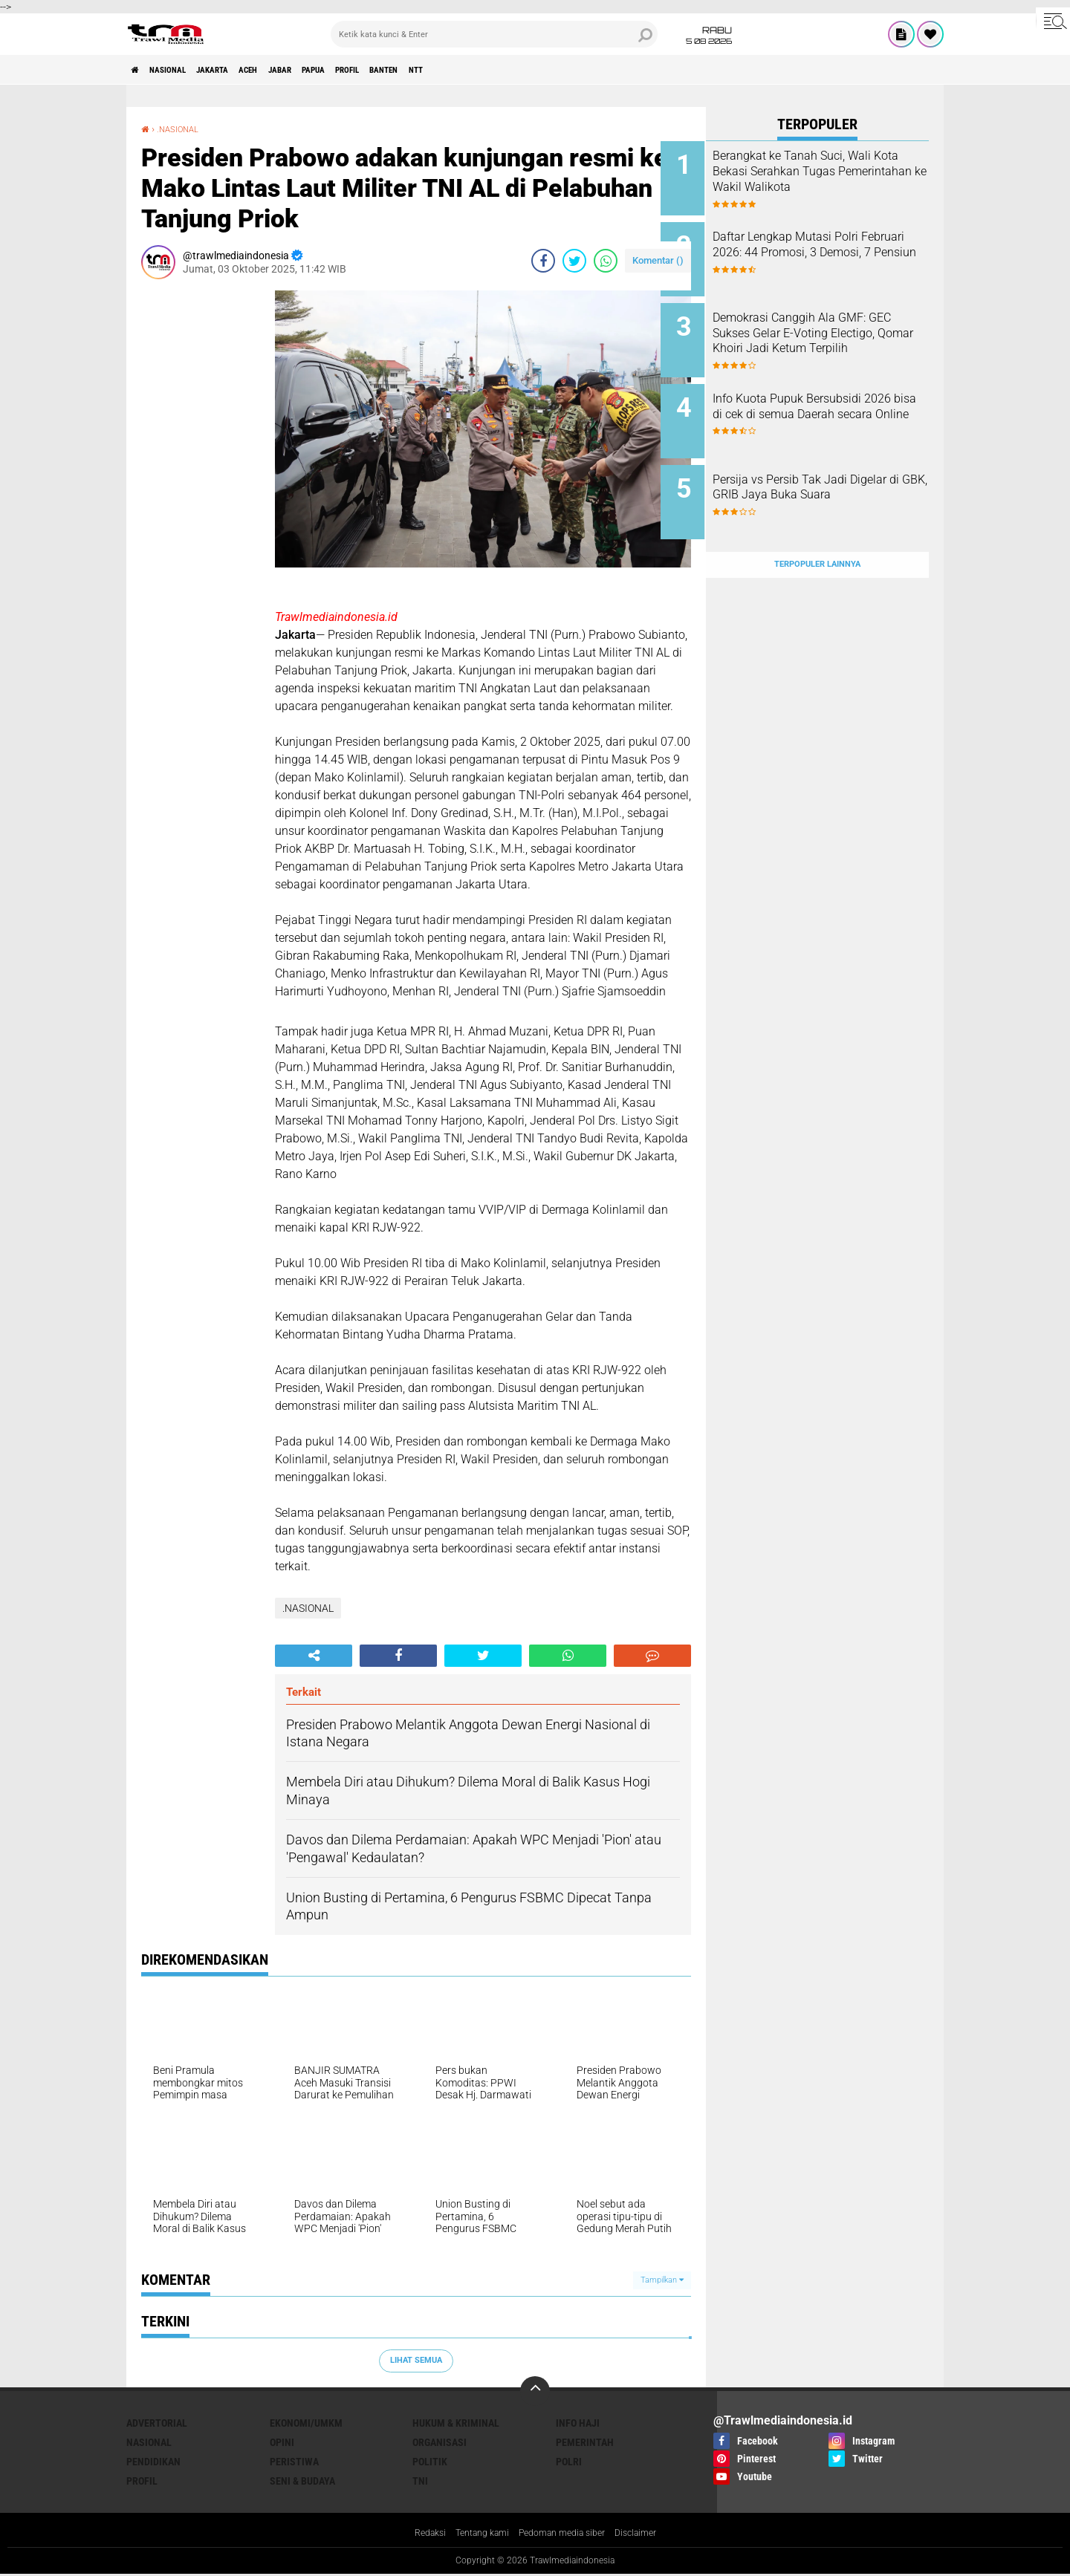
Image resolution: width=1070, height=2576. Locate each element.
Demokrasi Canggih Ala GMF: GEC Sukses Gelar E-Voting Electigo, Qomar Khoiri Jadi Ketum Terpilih (834, 329)
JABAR (335, 70)
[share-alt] (313, 1656)
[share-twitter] (574, 261)
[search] (494, 34)
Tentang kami (475, 2534)
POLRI (569, 2462)
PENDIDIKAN (153, 2462)
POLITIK (429, 2462)
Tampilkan (662, 2280)
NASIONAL (183, 70)
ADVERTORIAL (156, 2423)
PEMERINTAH (585, 2442)
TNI (420, 2481)
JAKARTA (243, 70)
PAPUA (381, 70)
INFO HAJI (578, 2423)
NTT (524, 70)
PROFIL (428, 70)
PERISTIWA (294, 2462)
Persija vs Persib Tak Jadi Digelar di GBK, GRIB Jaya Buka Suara (825, 471)
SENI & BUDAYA (302, 2481)
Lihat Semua (416, 2360)
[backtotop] (535, 2391)
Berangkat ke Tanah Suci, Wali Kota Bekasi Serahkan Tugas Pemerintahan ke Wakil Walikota (837, 179)
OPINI (282, 2442)
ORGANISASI (439, 2442)
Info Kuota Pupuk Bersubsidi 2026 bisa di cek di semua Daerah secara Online (832, 396)
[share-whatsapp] (605, 261)
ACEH (292, 70)
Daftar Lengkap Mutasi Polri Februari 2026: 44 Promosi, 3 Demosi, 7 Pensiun (833, 246)
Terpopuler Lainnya (817, 528)
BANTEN (479, 70)
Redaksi (416, 2534)
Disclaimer (648, 2534)
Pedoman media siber (565, 2534)
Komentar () (658, 260)
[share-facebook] (543, 261)
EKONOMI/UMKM (306, 2423)
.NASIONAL (184, 128)
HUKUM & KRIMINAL (455, 2423)
